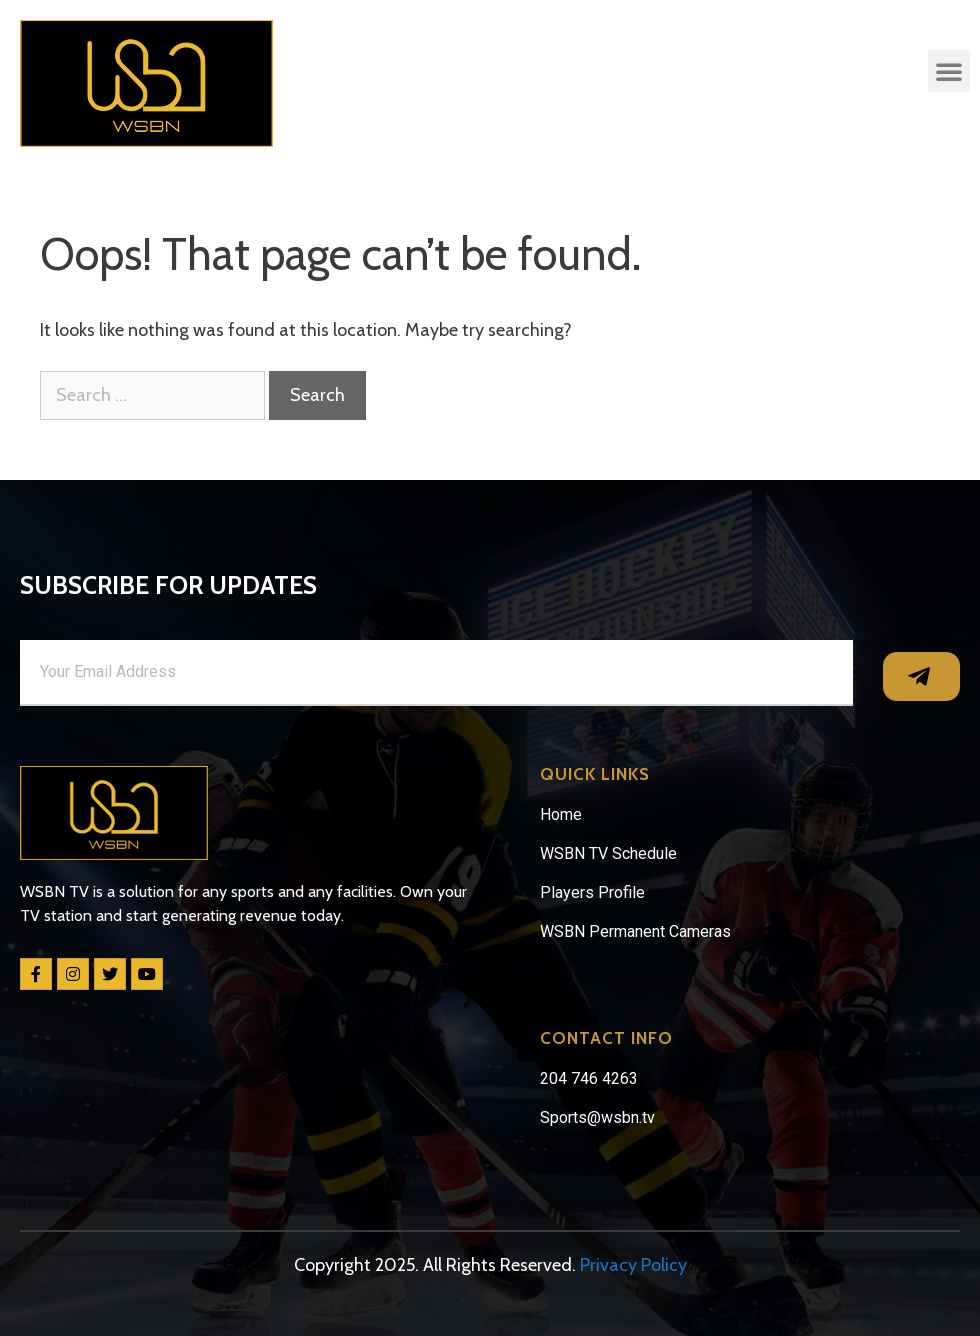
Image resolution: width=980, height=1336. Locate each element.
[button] (949, 71)
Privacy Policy (633, 1265)
